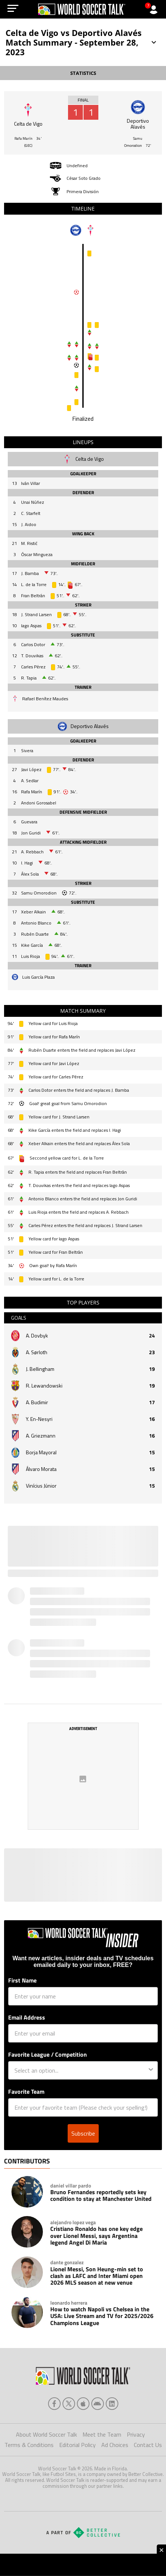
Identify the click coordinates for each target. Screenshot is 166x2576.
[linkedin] (112, 2403)
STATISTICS (83, 73)
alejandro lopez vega (73, 2222)
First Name (22, 1980)
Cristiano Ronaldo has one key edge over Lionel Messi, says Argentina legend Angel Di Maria (96, 2235)
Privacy (136, 2434)
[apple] (83, 2403)
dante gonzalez (67, 2262)
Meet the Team (101, 2434)
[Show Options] (151, 2070)
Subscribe (83, 2133)
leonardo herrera (68, 2303)
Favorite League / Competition (47, 2054)
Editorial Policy (77, 2444)
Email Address (26, 2017)
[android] (97, 2403)
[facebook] (54, 2403)
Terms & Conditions (29, 2444)
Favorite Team (26, 2091)
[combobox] (80, 2070)
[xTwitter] (68, 2403)
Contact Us (148, 2444)
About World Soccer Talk (46, 2434)
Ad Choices (114, 2444)
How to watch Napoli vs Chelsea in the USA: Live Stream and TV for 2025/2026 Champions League (101, 2316)
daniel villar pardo (70, 2186)
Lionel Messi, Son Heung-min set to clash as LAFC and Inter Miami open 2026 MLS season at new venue (96, 2276)
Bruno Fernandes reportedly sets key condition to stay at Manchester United (101, 2195)
